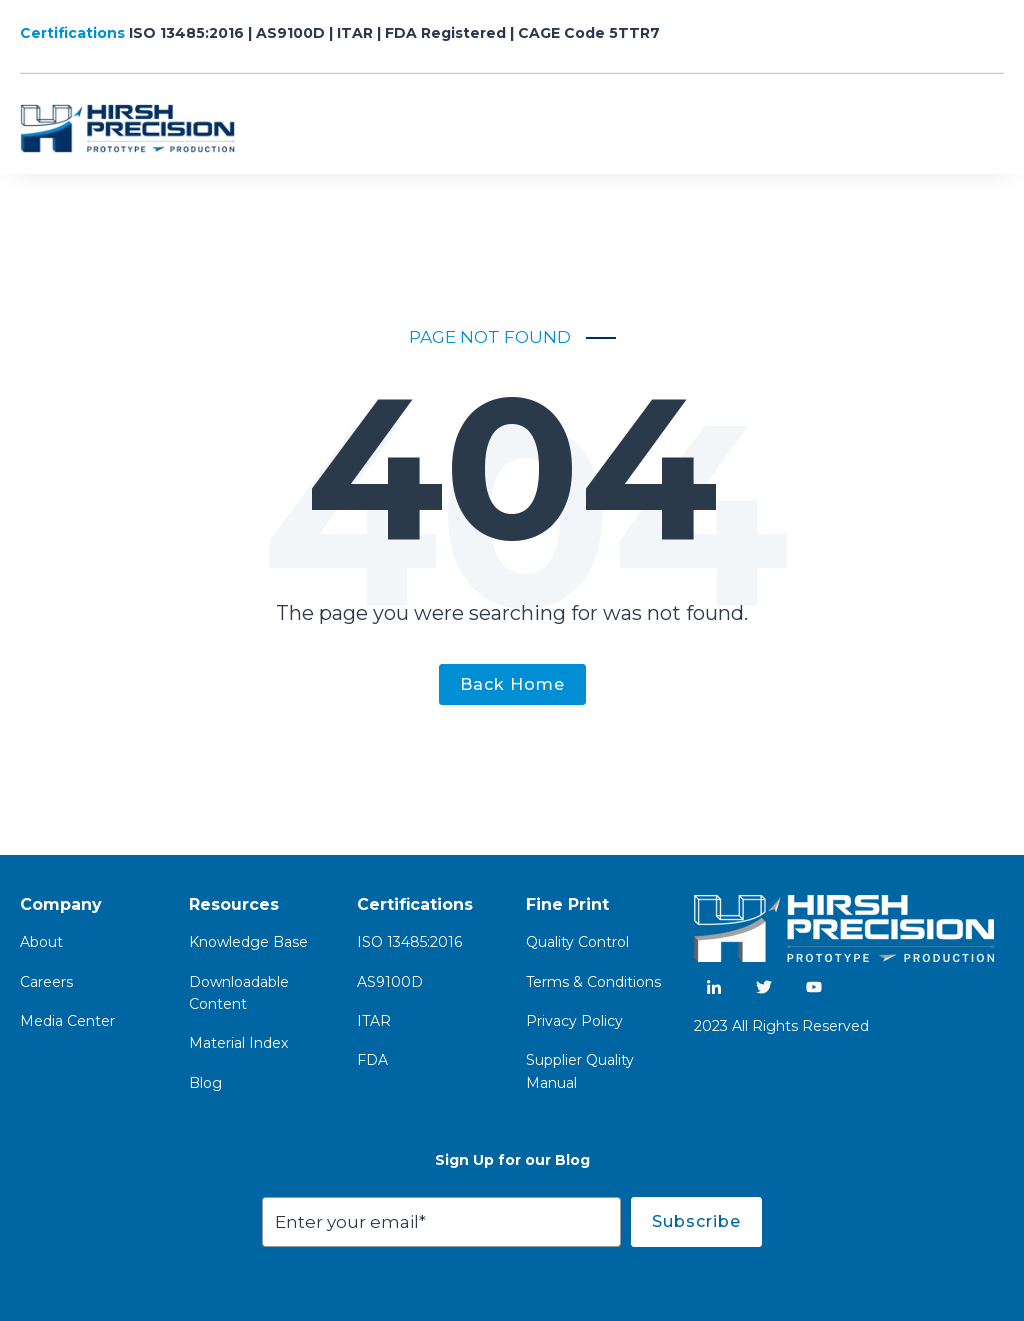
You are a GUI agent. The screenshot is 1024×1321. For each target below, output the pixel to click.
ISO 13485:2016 (409, 942)
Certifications (74, 33)
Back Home (512, 684)
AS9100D (390, 982)
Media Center (67, 1021)
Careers (46, 982)
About (41, 942)
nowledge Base (253, 942)
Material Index (238, 1043)
